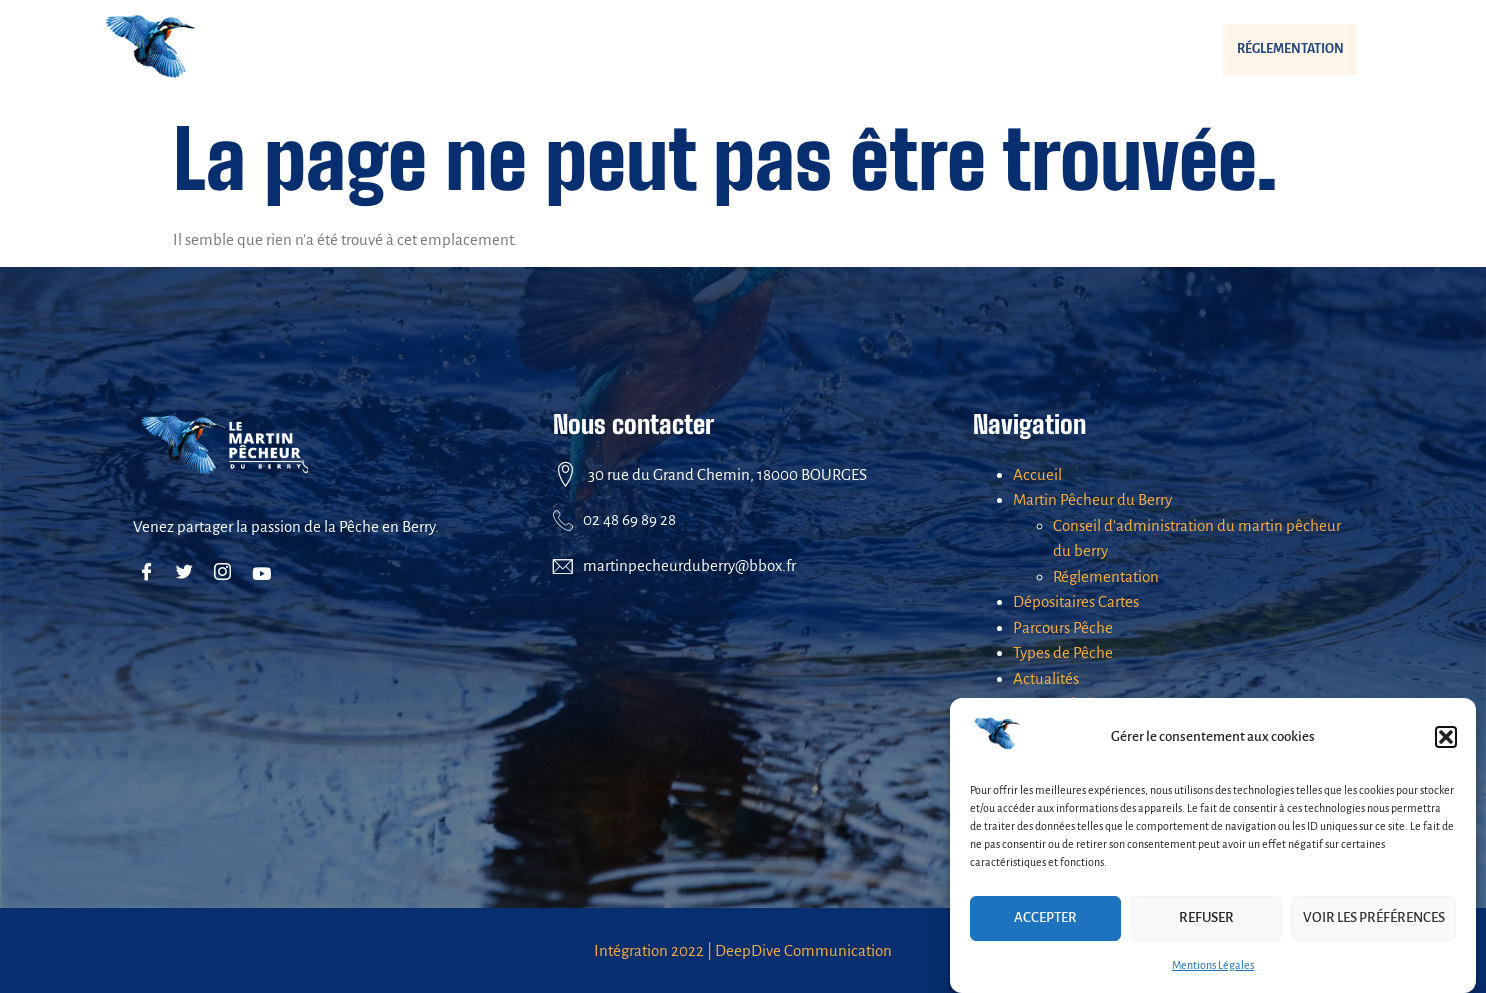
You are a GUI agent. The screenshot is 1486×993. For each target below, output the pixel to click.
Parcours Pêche (808, 49)
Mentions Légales (1213, 965)
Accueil (1037, 474)
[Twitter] (188, 573)
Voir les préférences (1374, 917)
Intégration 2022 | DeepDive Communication (743, 950)
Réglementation (1263, 49)
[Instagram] (226, 573)
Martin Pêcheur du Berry (443, 49)
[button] (1446, 737)
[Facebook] (150, 573)
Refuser (1206, 917)
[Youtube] (264, 573)
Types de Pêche (953, 49)
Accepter (1045, 917)
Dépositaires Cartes (646, 49)
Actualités (1090, 49)
